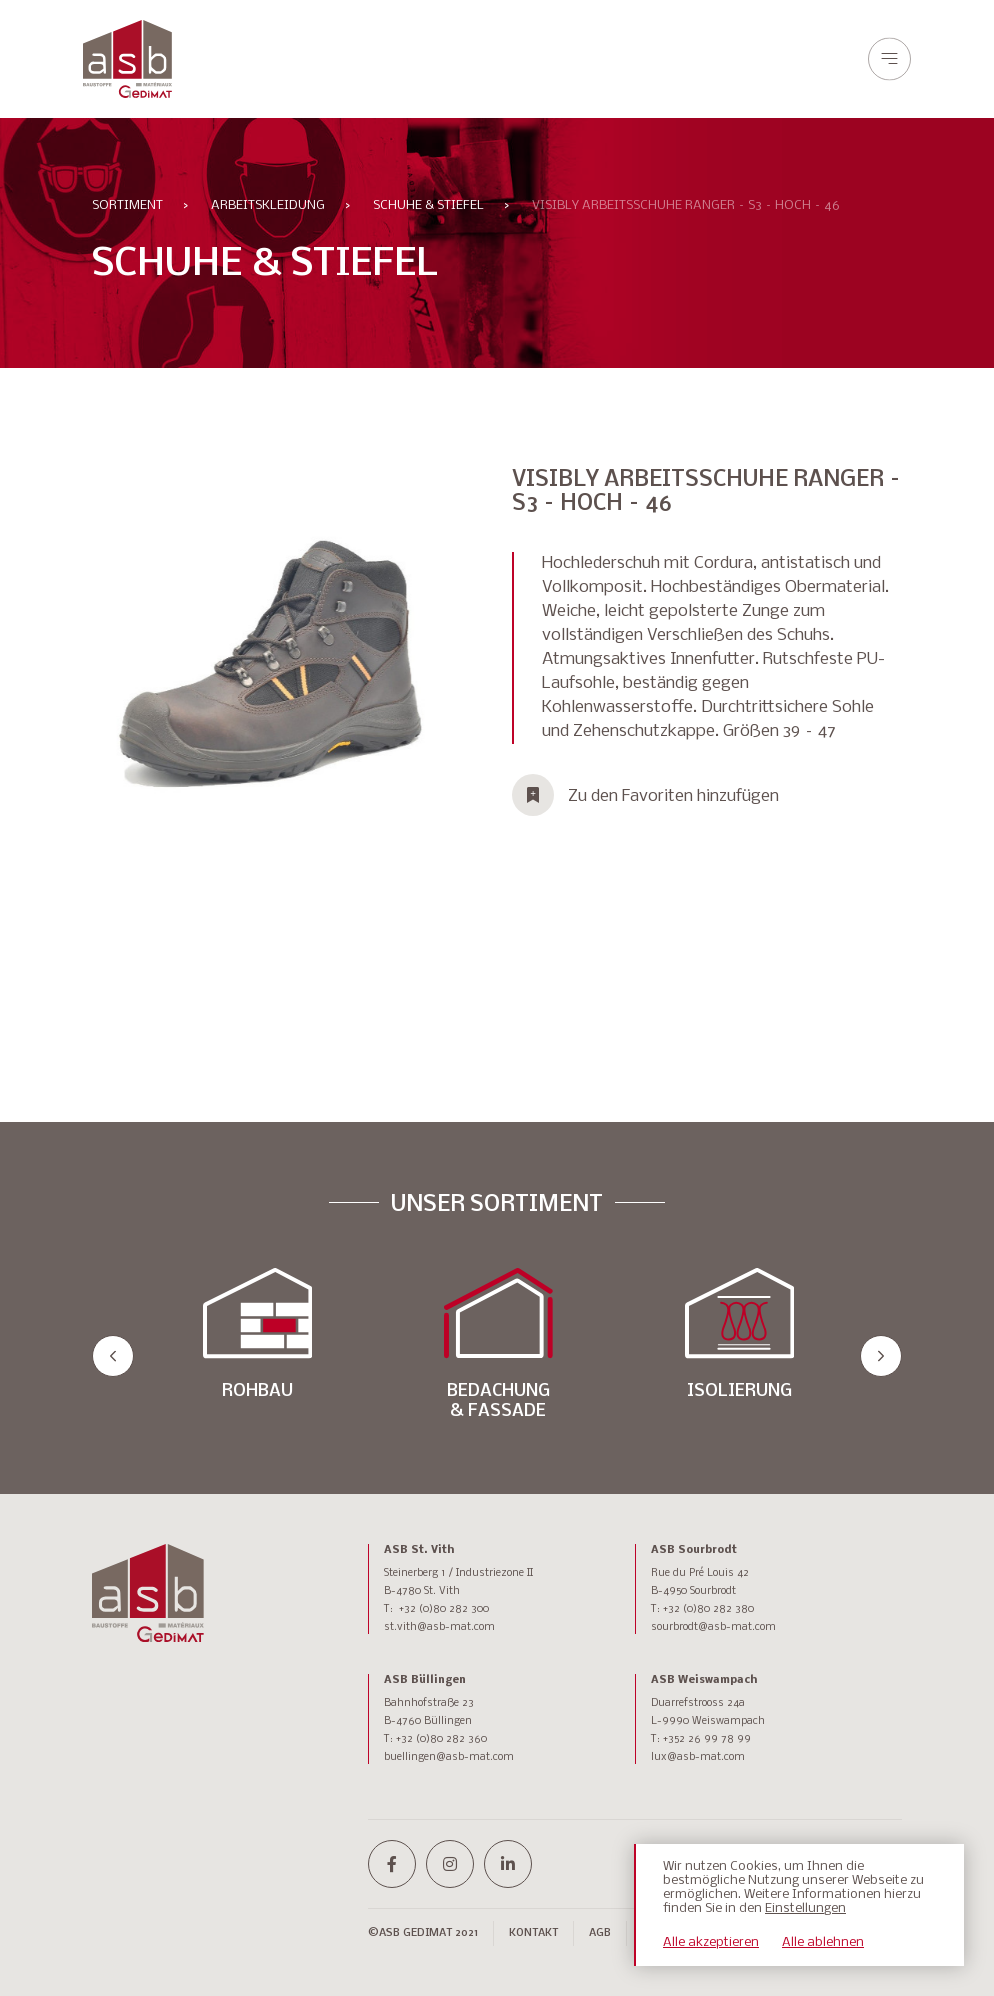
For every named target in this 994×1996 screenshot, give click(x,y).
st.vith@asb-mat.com (439, 1627)
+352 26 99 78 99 (707, 1739)
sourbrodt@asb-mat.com (713, 1627)
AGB (600, 1933)
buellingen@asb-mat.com (449, 1757)
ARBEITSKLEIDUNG (268, 205)
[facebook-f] (392, 1864)
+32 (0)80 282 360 (441, 1739)
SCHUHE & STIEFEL (428, 205)
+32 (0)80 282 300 (444, 1609)
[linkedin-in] (508, 1864)
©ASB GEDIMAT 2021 (423, 1933)
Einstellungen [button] (805, 1908)
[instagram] (450, 1864)
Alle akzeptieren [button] (711, 1942)
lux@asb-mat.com (698, 1757)
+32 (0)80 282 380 (708, 1609)
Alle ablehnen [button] (823, 1942)
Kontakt (533, 1933)
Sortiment (127, 205)
